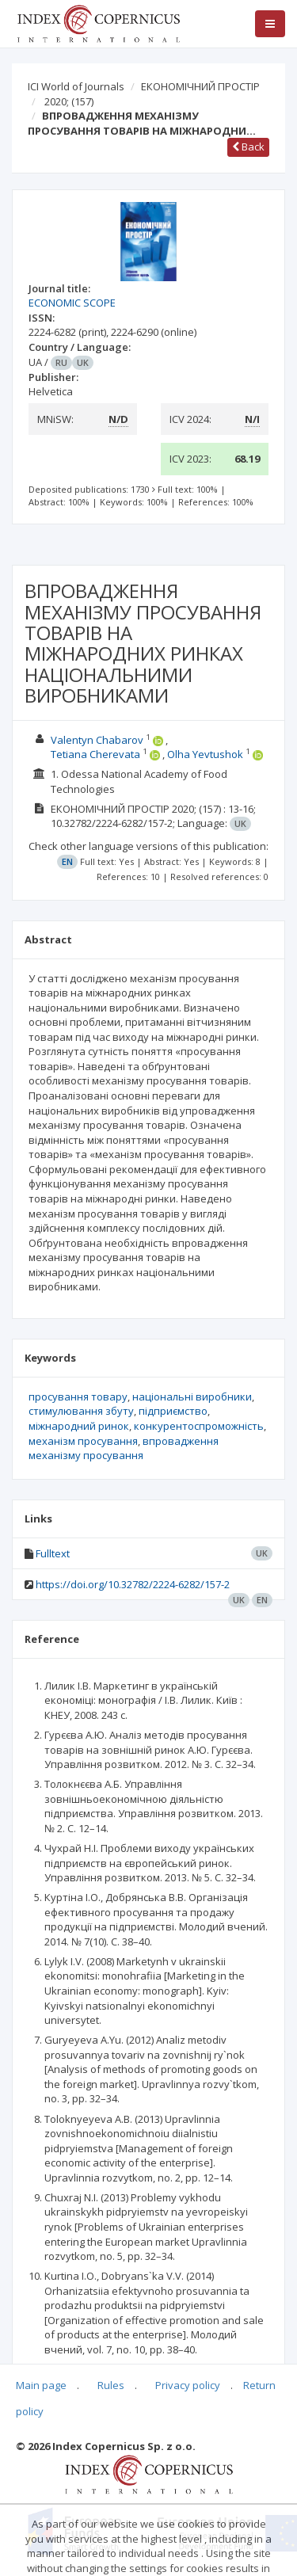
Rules (110, 2385)
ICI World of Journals (76, 86)
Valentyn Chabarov (97, 740)
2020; (68, 101)
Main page (41, 2385)
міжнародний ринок (79, 1426)
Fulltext (53, 1553)
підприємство (173, 1411)
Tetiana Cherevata (95, 754)
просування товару (78, 1396)
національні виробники (192, 1396)
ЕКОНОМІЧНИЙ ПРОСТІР (200, 86)
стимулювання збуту (81, 1411)
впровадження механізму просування (124, 1448)
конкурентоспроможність (199, 1426)
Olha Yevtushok (205, 754)
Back (248, 146)
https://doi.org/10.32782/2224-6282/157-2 (133, 1584)
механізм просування (83, 1441)
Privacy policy (187, 2385)
